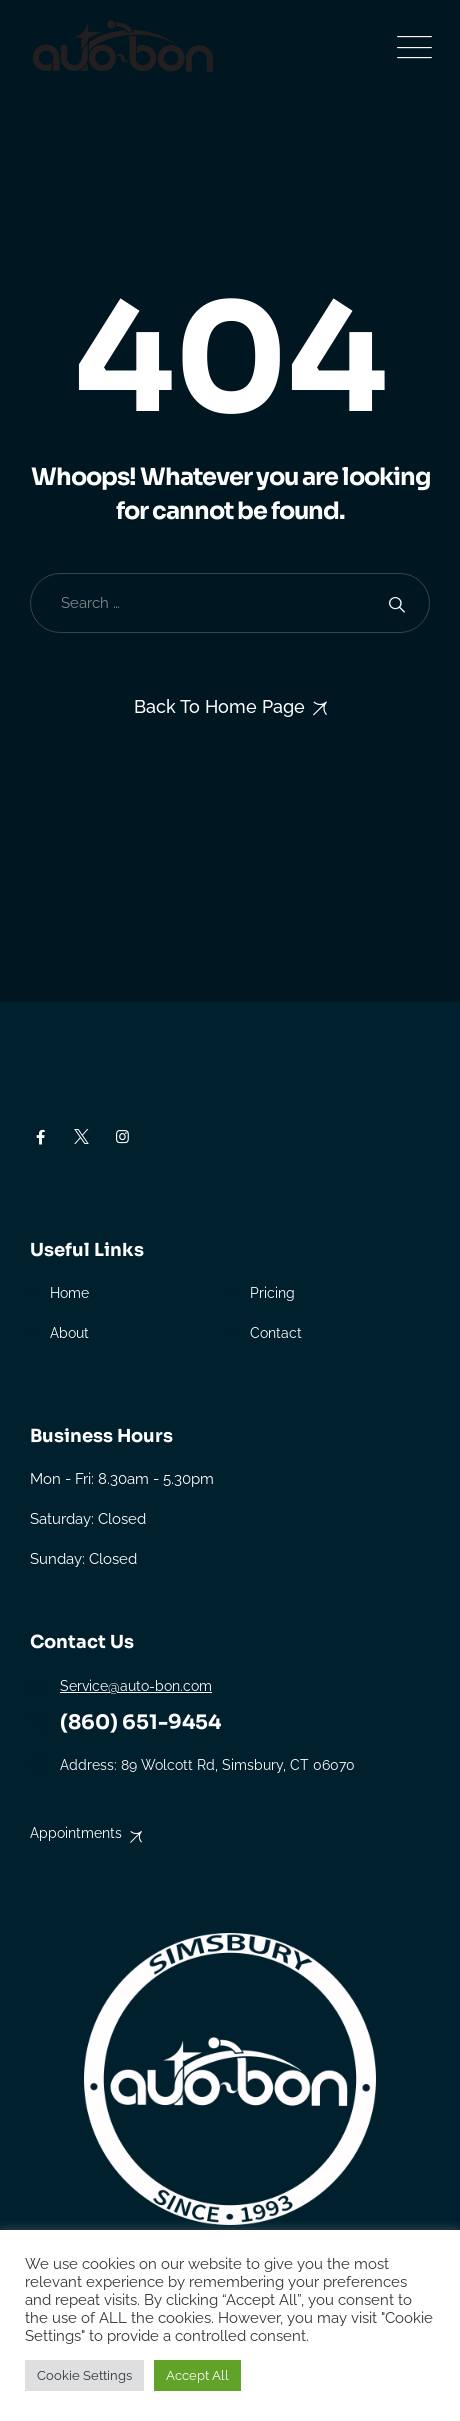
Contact (276, 1333)
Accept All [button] (197, 2375)
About (69, 1333)
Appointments (76, 1833)
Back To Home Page (219, 706)
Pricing (272, 1293)
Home (69, 1293)
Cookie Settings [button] (84, 2375)
